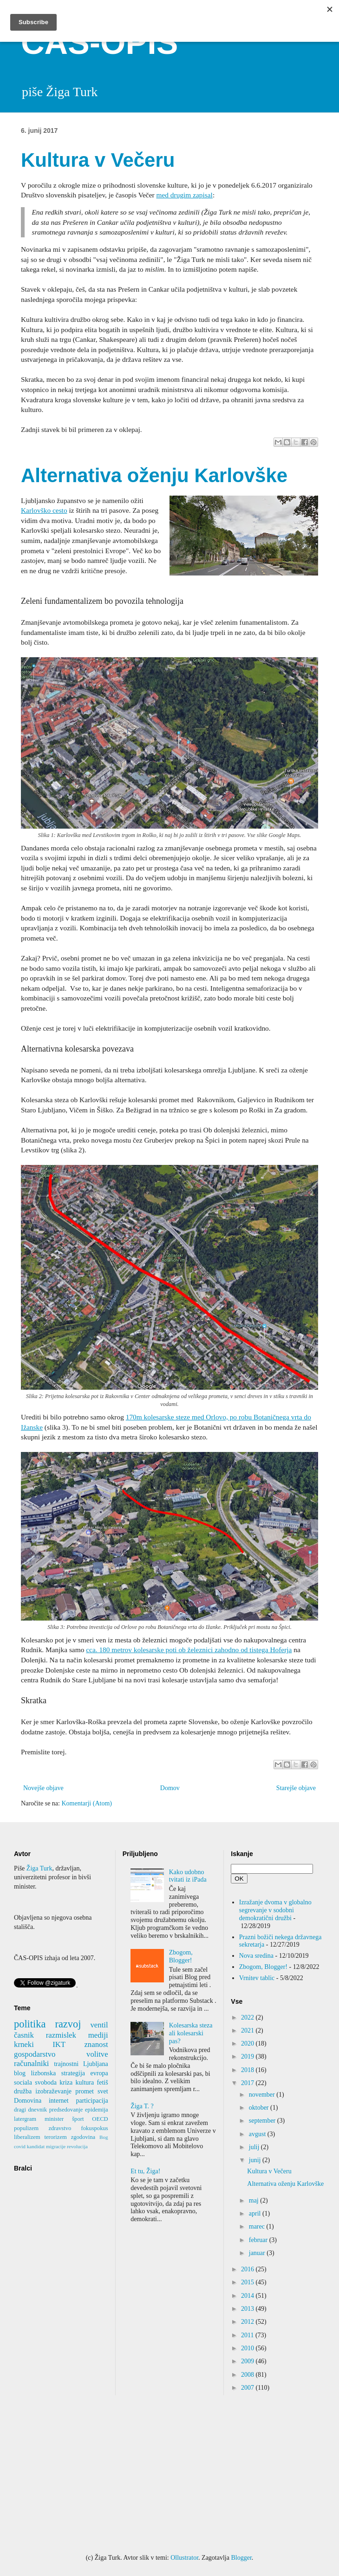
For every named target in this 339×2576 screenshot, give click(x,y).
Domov (170, 1788)
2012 (248, 2321)
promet (84, 2091)
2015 (248, 2282)
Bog (103, 2137)
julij (255, 2147)
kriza (65, 2082)
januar (258, 2252)
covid (20, 2146)
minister (54, 2119)
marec (258, 2226)
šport (78, 2119)
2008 (248, 2374)
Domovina (27, 2100)
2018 (248, 2069)
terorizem (56, 2137)
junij (255, 2160)
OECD (100, 2119)
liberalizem (27, 2137)
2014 (248, 2295)
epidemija (96, 2109)
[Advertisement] (169, 2474)
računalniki (31, 2063)
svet (103, 2091)
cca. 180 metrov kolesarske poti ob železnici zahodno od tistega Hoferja (189, 1650)
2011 (248, 2335)
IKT (58, 2044)
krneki (24, 2044)
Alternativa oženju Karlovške (154, 475)
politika (30, 2024)
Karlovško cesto (44, 510)
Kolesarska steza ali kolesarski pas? (191, 2033)
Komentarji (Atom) (86, 1803)
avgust (258, 2134)
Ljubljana (95, 2063)
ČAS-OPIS (99, 43)
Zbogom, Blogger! (181, 1956)
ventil (99, 2024)
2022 (248, 2017)
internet (59, 2100)
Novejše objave (43, 1788)
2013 (248, 2308)
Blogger (241, 2557)
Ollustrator (184, 2557)
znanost (96, 2044)
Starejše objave (296, 1788)
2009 (248, 2361)
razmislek (61, 2035)
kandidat (36, 2146)
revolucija (77, 2146)
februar (259, 2239)
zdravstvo (59, 2128)
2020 (248, 2043)
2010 (248, 2348)
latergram (25, 2119)
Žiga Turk (39, 1868)
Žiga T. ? (142, 2106)
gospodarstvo (35, 2054)
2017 (248, 2082)
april (255, 2213)
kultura (85, 2082)
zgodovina (83, 2137)
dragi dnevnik (30, 2109)
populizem (26, 2128)
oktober (259, 2107)
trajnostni (66, 2063)
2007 (248, 2387)
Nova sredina (256, 1955)
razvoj (68, 2024)
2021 (248, 2030)
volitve (97, 2054)
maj (255, 2200)
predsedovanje (66, 2109)
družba (23, 2091)
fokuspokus (94, 2128)
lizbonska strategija (58, 2073)
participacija (92, 2100)
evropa (99, 2073)
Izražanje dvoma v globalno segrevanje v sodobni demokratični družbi (275, 1910)
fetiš (102, 2082)
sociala (23, 2082)
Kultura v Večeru (98, 160)
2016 (248, 2269)
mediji (98, 2035)
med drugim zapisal (184, 195)
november (262, 2094)
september (263, 2120)
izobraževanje (53, 2091)
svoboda (46, 2082)
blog (20, 2073)
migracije (55, 2146)
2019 (248, 2056)
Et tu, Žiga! (145, 2171)
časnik (24, 2035)
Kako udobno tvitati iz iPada (188, 1876)
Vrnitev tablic (257, 1977)
